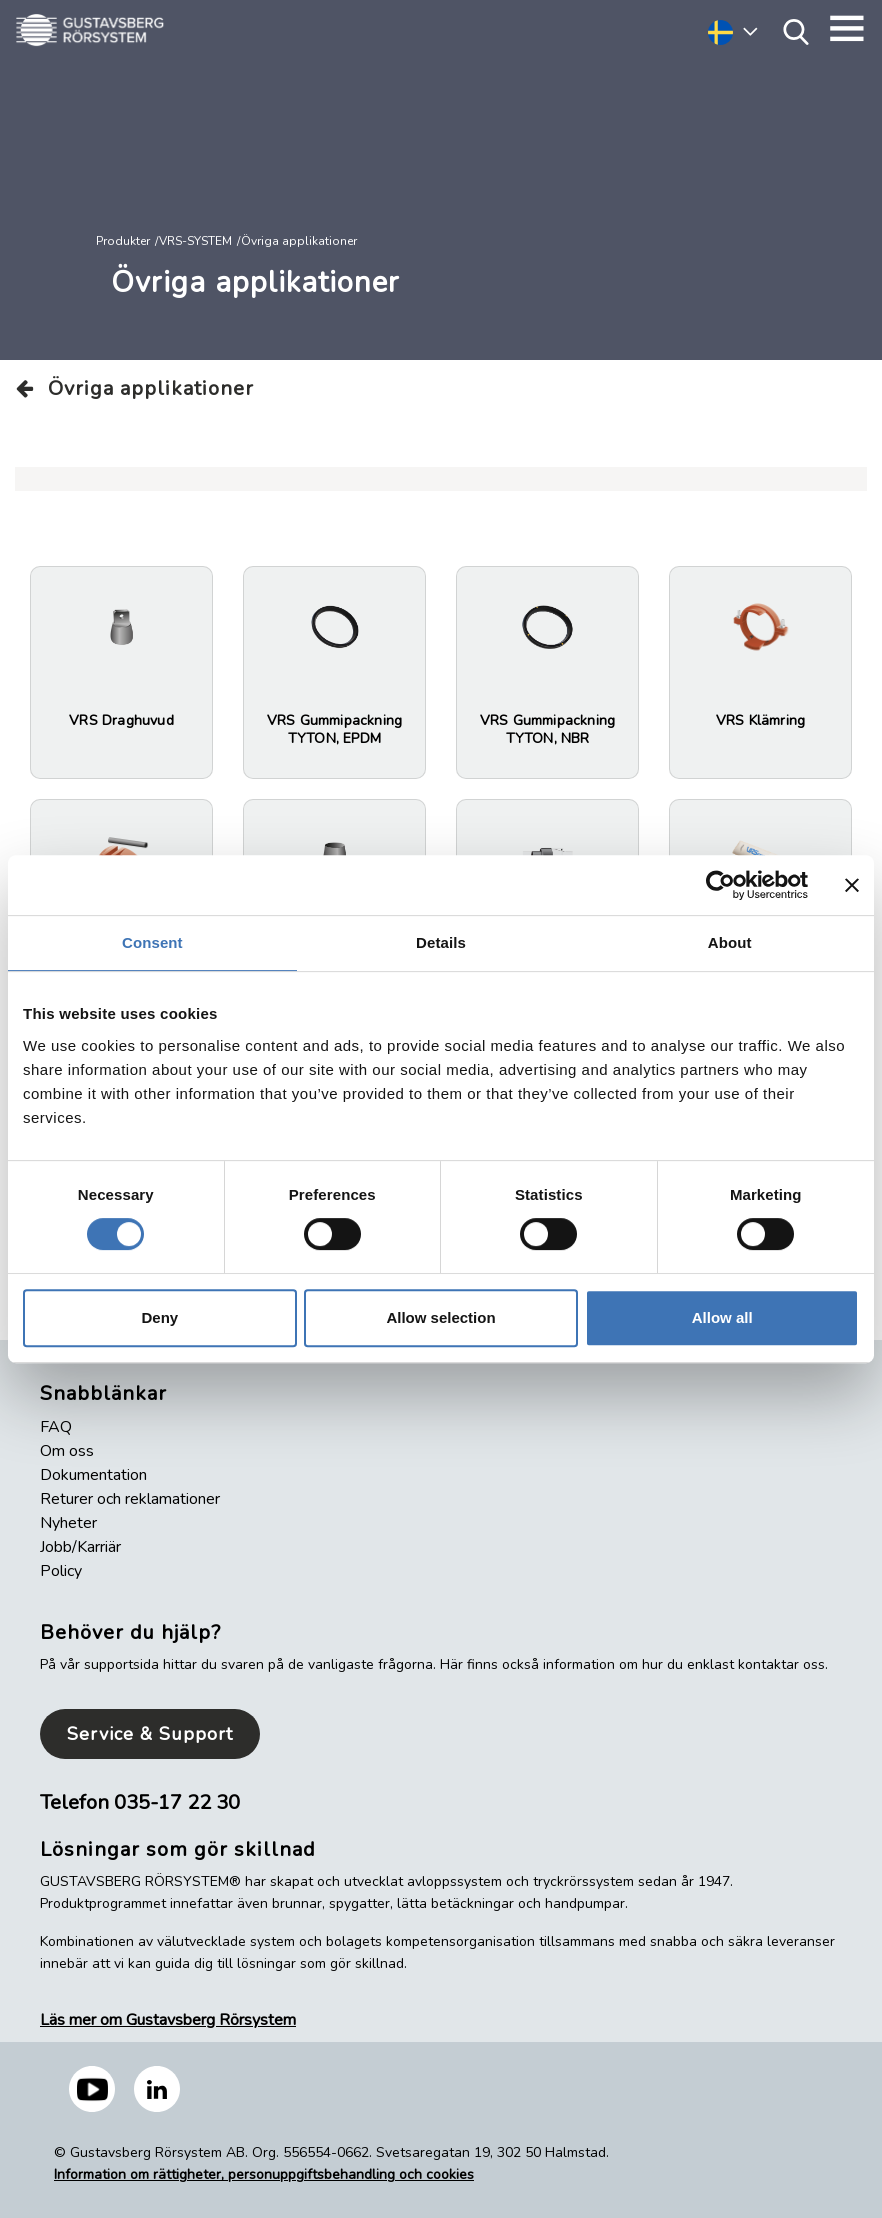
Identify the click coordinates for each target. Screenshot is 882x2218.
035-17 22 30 (177, 1802)
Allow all (722, 1317)
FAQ (56, 1427)
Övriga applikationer (135, 388)
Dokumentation (93, 1475)
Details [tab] (441, 942)
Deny (159, 1317)
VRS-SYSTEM (195, 241)
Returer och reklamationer (130, 1499)
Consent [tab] (152, 942)
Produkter (123, 241)
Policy (61, 1571)
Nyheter (68, 1523)
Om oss (67, 1451)
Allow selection (440, 1317)
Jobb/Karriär (80, 1547)
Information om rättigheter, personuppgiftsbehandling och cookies (264, 2174)
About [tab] (730, 942)
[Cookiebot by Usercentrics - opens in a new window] (720, 885)
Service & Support (150, 1734)
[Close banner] (852, 885)
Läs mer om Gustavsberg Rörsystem (168, 2020)
